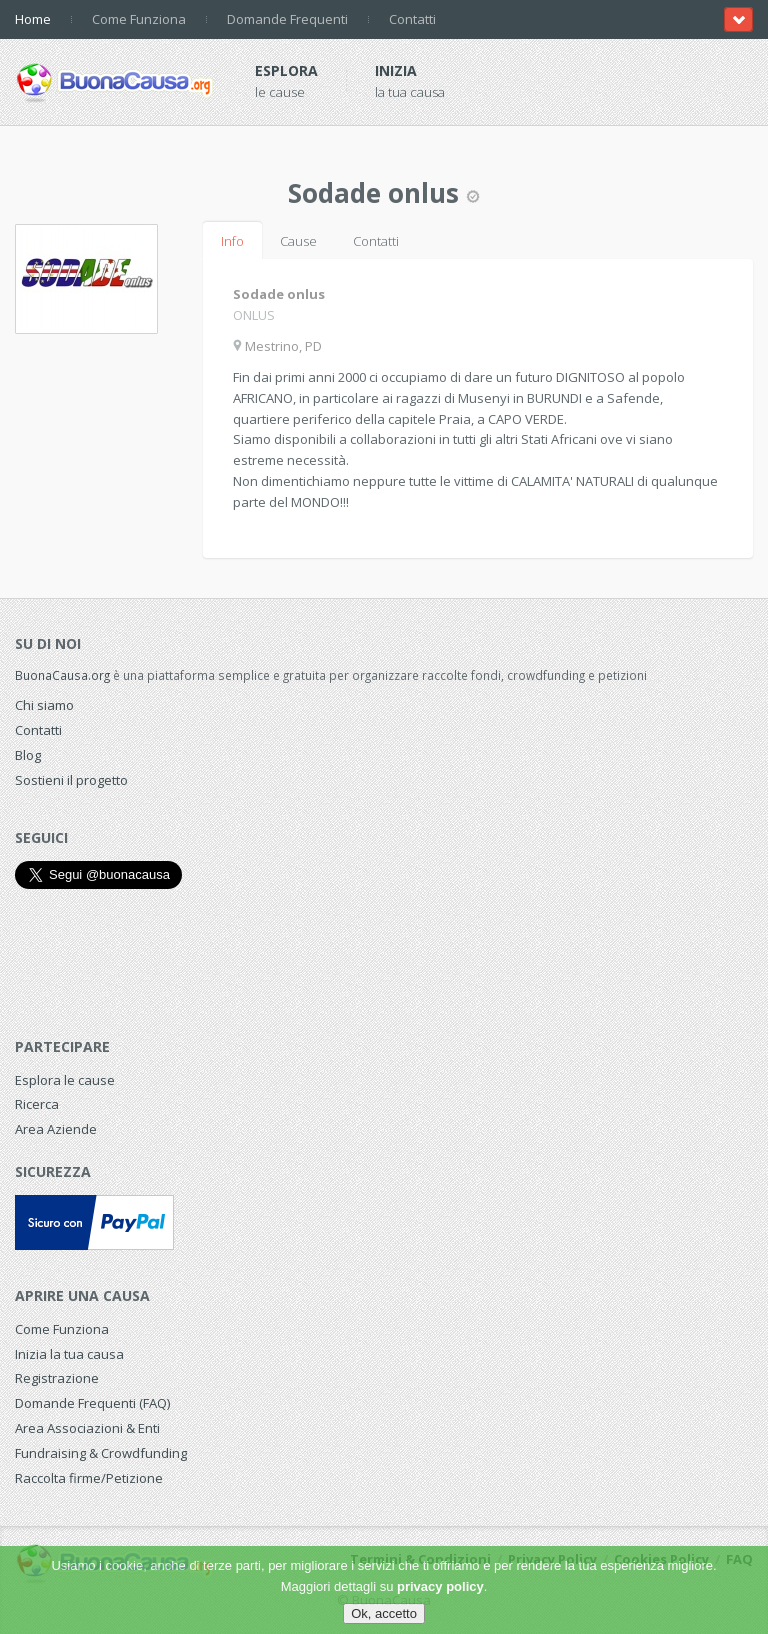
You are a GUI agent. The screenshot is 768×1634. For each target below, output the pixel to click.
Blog (28, 755)
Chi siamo (44, 705)
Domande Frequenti (287, 19)
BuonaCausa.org (62, 675)
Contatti (412, 19)
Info (232, 241)
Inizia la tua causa (69, 1354)
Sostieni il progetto (71, 780)
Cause (298, 241)
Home (33, 19)
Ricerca (37, 1104)
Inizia (396, 70)
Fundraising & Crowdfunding (101, 1453)
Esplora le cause (65, 1080)
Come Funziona (139, 19)
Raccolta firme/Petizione (89, 1478)
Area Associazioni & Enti (87, 1428)
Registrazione (57, 1378)
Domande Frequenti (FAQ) (92, 1403)
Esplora (286, 70)
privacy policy (440, 1586)
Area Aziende (56, 1129)
